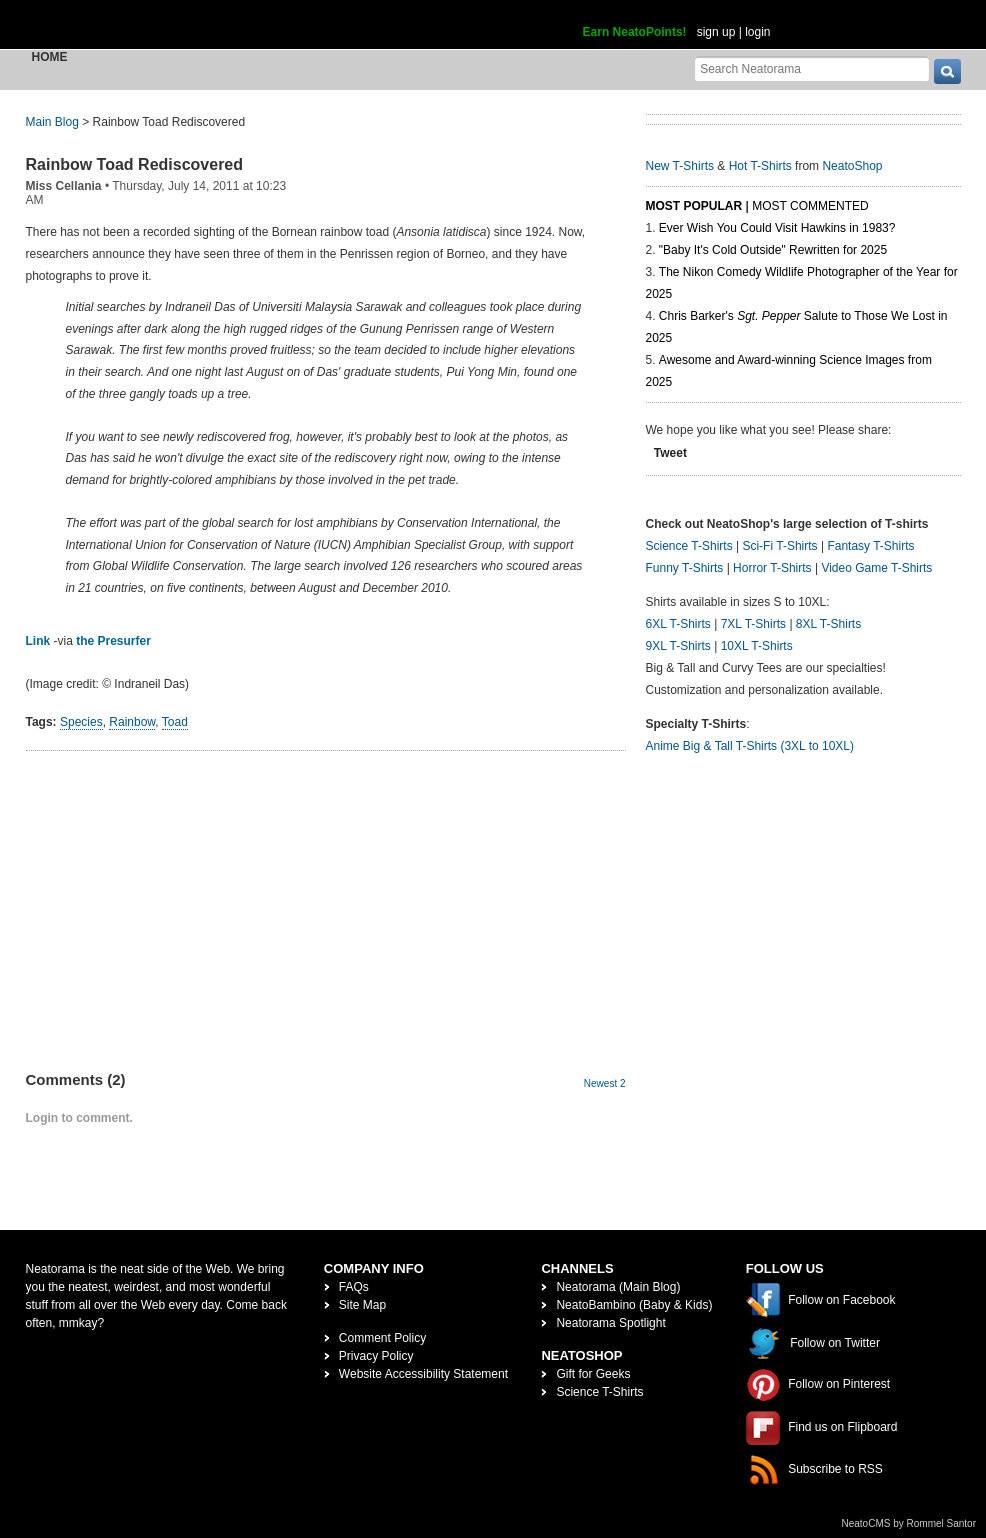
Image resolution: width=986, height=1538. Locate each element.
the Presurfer (113, 641)
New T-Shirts (680, 166)
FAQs (354, 1287)
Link (38, 641)
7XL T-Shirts (753, 624)
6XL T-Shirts (678, 624)
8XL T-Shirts (828, 624)
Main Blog (52, 122)
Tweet (670, 453)
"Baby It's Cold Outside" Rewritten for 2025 (773, 250)
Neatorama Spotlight (610, 1323)
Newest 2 (605, 1083)
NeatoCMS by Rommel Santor (909, 1523)
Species (81, 722)
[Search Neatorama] (812, 68)
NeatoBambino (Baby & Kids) (634, 1305)
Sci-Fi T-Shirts (779, 546)
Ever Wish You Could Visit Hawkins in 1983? (777, 228)
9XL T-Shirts (678, 646)
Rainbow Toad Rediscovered (135, 164)
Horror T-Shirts (772, 568)
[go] (947, 71)
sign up (716, 32)
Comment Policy (382, 1338)
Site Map (362, 1305)
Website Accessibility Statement (423, 1374)
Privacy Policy (376, 1356)
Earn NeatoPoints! (635, 32)
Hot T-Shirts (760, 166)
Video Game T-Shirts (876, 568)
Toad (175, 722)
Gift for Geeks (593, 1374)
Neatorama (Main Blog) (618, 1287)
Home (50, 57)
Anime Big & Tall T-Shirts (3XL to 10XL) (750, 746)
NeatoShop (852, 166)
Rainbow (132, 722)
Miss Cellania (64, 186)
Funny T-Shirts (685, 568)
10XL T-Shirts (757, 646)
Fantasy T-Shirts (870, 546)
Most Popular (694, 206)
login (757, 32)
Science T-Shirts (689, 546)
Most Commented (810, 206)
